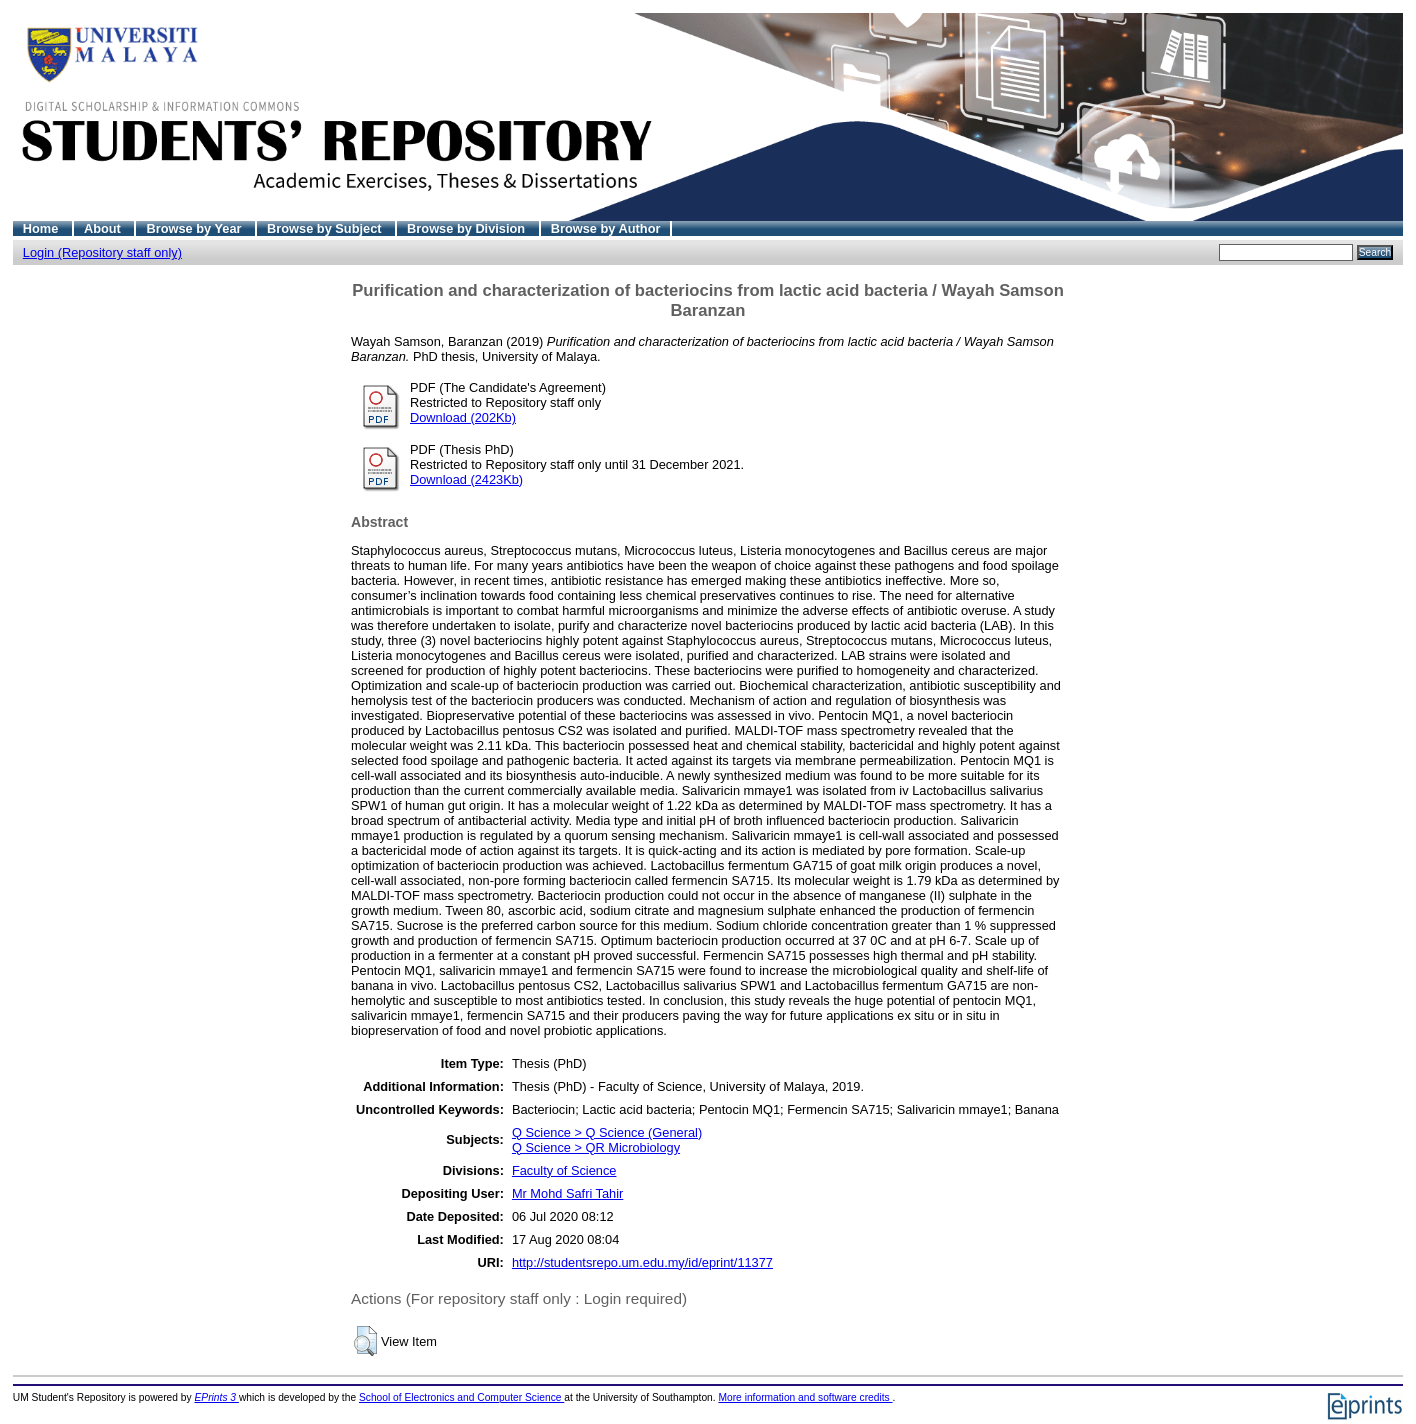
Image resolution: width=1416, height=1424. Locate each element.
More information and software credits (805, 1397)
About (104, 228)
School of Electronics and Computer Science (461, 1397)
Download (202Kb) (463, 417)
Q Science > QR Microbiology (596, 1147)
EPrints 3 (217, 1397)
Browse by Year (195, 228)
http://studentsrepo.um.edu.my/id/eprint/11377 (642, 1262)
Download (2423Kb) (466, 479)
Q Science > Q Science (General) (607, 1132)
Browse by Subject (326, 228)
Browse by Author (606, 228)
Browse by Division (468, 228)
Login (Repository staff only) (102, 252)
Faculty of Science (564, 1170)
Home (42, 228)
